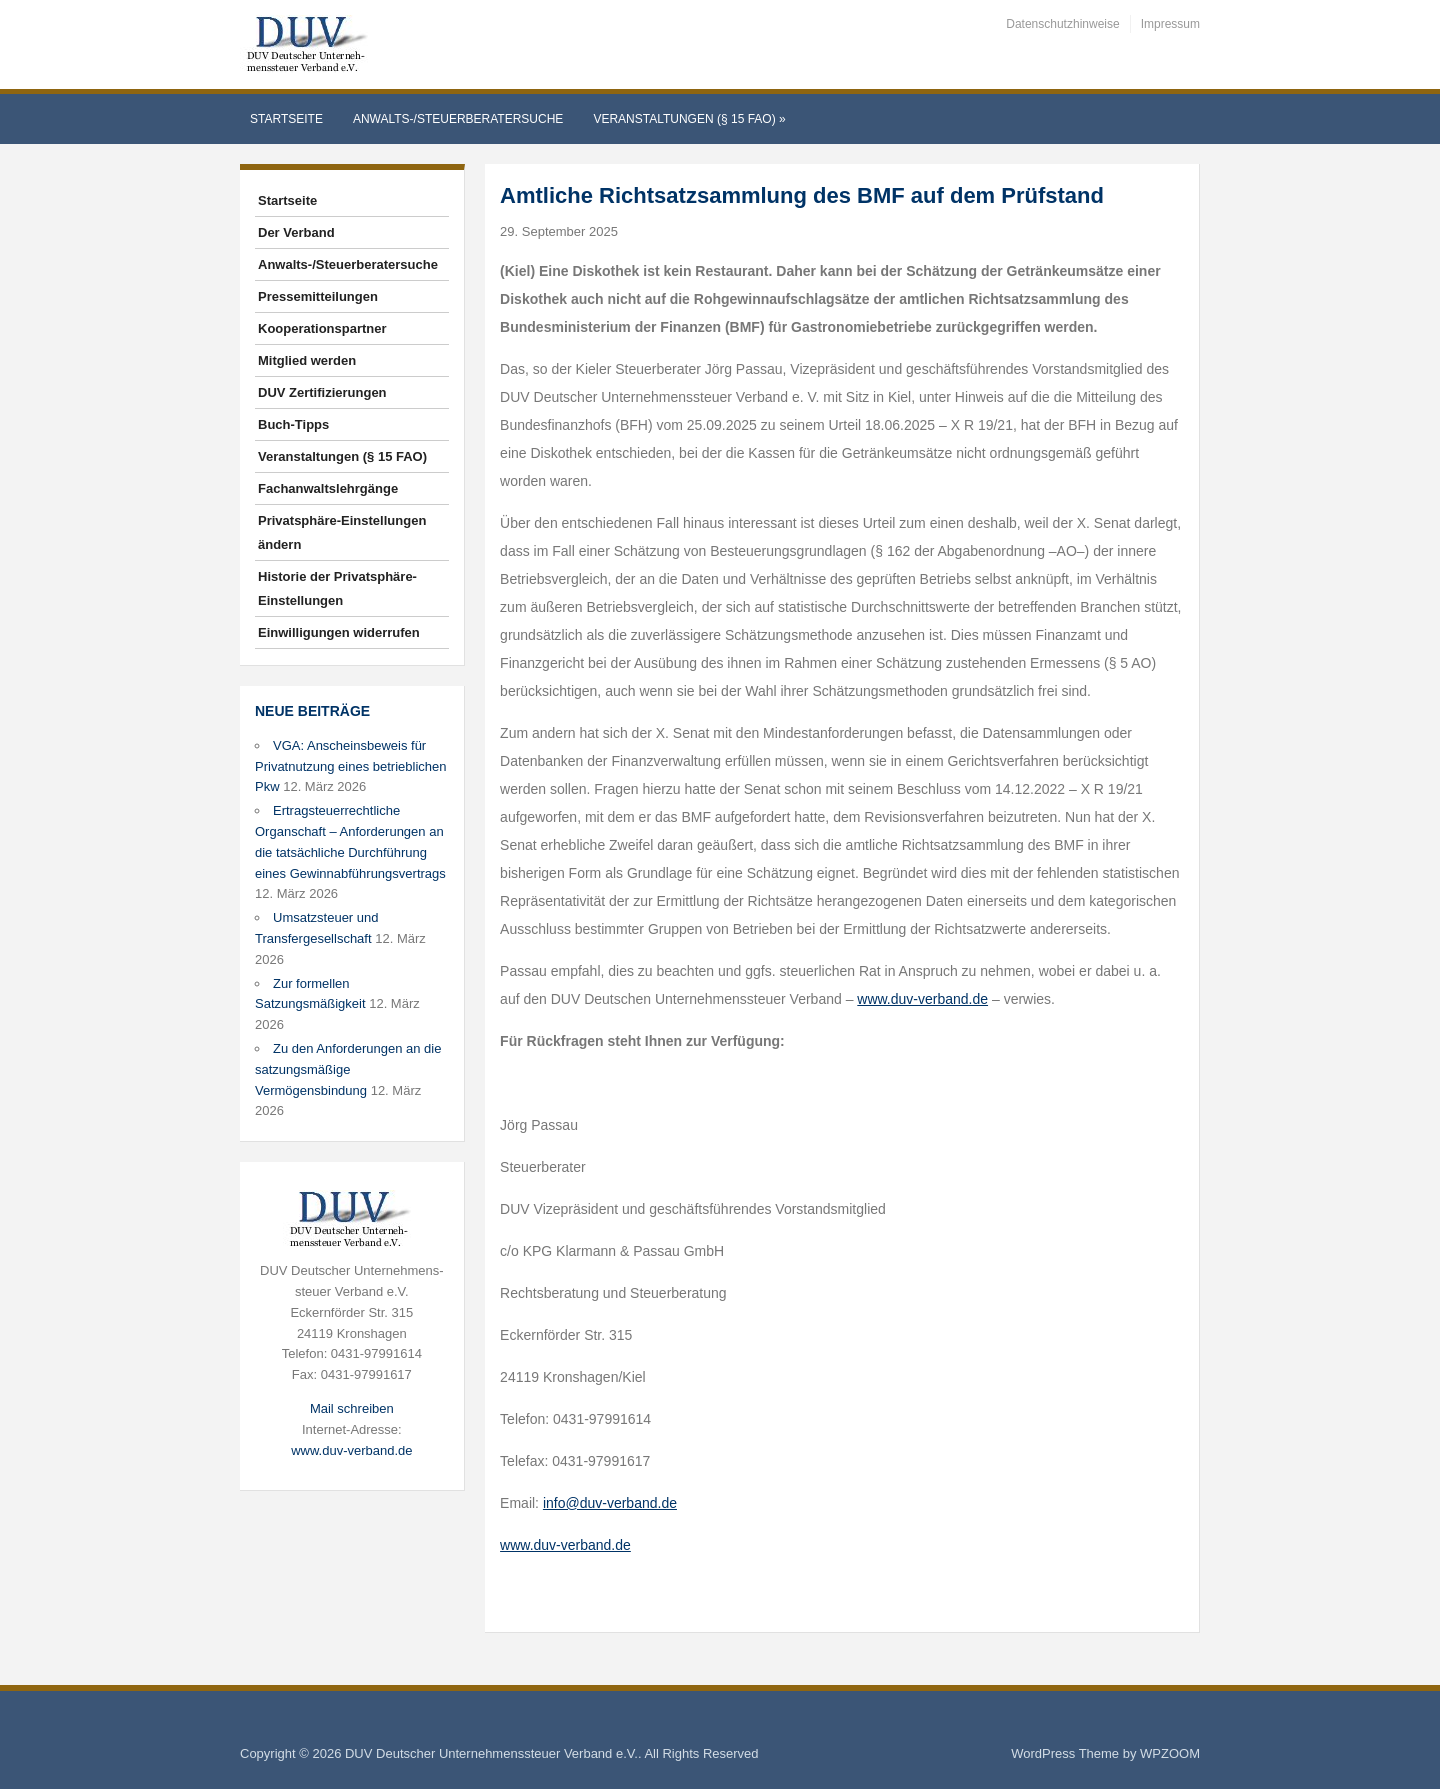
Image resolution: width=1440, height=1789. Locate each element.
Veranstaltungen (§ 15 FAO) (689, 119)
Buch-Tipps (293, 424)
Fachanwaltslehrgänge (328, 488)
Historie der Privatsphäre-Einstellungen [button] (337, 588)
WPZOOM (1170, 1753)
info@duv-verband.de (610, 1503)
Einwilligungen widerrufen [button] (339, 632)
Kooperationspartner (322, 328)
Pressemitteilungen (318, 296)
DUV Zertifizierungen (322, 392)
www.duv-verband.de (351, 1450)
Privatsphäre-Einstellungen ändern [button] (342, 532)
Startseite (286, 119)
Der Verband (296, 232)
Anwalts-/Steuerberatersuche (458, 119)
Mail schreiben (352, 1408)
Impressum (1170, 24)
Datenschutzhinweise (1062, 24)
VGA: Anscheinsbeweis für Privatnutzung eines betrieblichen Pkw (351, 766)
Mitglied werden (307, 360)
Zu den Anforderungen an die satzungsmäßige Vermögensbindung (348, 1069)
